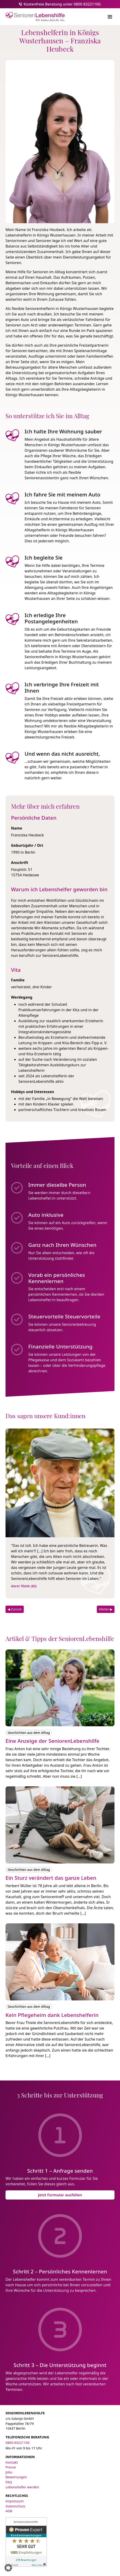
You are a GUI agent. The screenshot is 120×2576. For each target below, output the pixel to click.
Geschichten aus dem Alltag (29, 1732)
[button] (8, 2567)
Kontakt (12, 2462)
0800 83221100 (18, 2442)
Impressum (15, 2501)
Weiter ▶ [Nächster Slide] (105, 1609)
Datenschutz (15, 2506)
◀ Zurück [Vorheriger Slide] (15, 1609)
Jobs (9, 2472)
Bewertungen (16, 2477)
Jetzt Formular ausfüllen (60, 2194)
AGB (9, 2511)
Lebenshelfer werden (22, 2487)
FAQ (9, 2482)
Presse (11, 2467)
